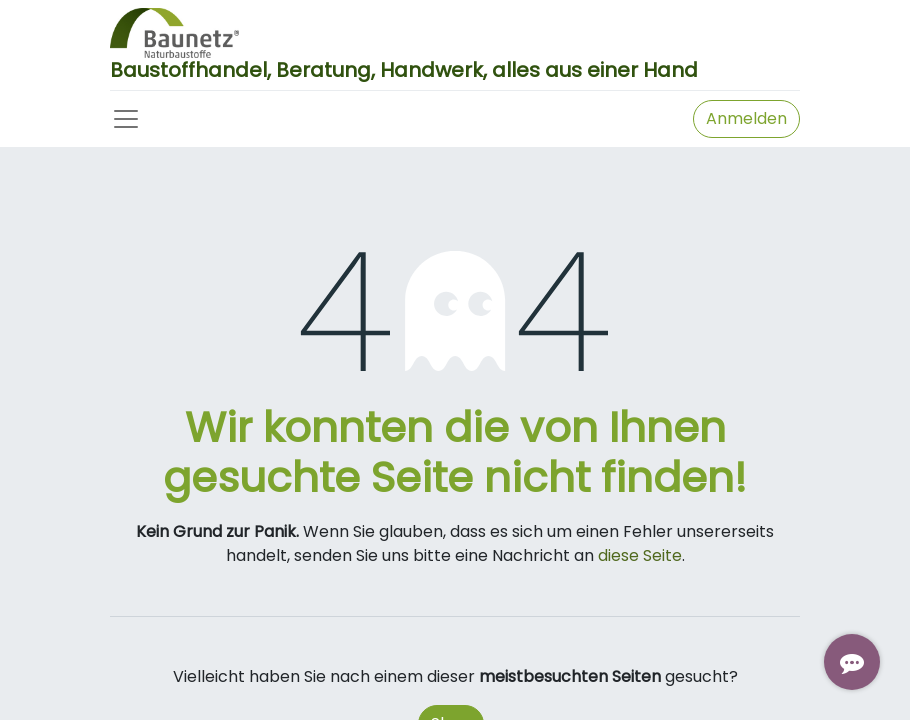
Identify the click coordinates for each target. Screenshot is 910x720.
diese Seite (640, 555)
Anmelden (746, 118)
